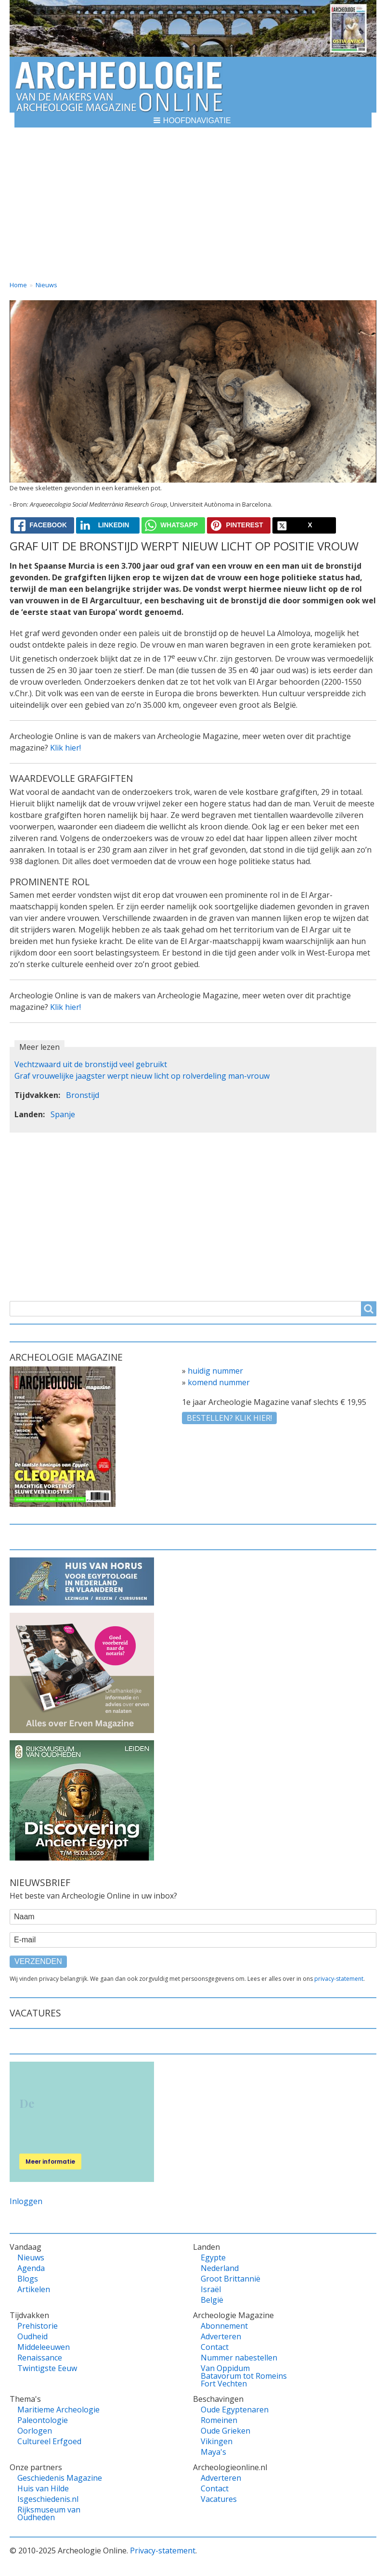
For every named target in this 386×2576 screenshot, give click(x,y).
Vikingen (216, 2441)
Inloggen (26, 2201)
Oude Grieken (225, 2431)
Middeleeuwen (43, 2347)
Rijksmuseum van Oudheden (48, 2513)
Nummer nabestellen (239, 2357)
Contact (215, 2347)
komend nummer (219, 1382)
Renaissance (39, 2357)
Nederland (220, 2268)
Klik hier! (65, 747)
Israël (211, 2289)
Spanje (63, 1114)
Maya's (213, 2452)
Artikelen (33, 2289)
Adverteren (221, 2336)
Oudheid (32, 2336)
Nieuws (46, 285)
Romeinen (219, 2420)
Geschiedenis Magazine (59, 2478)
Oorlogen (34, 2431)
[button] (193, 120)
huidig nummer (215, 1370)
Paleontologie (42, 2420)
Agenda (31, 2268)
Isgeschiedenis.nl (47, 2499)
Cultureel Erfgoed (49, 2441)
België (212, 2300)
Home (18, 285)
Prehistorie (37, 2326)
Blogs (27, 2278)
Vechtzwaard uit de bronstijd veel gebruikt (90, 1064)
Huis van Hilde (43, 2488)
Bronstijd (82, 1095)
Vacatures (219, 2499)
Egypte (213, 2257)
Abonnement (224, 2326)
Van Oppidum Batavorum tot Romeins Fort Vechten (244, 2375)
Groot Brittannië (230, 2278)
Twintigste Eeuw (47, 2368)
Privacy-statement (162, 2550)
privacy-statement (338, 1979)
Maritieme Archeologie (58, 2409)
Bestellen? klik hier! (229, 1418)
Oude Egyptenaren (235, 2409)
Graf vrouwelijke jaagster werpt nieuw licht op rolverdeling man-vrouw (142, 1076)
